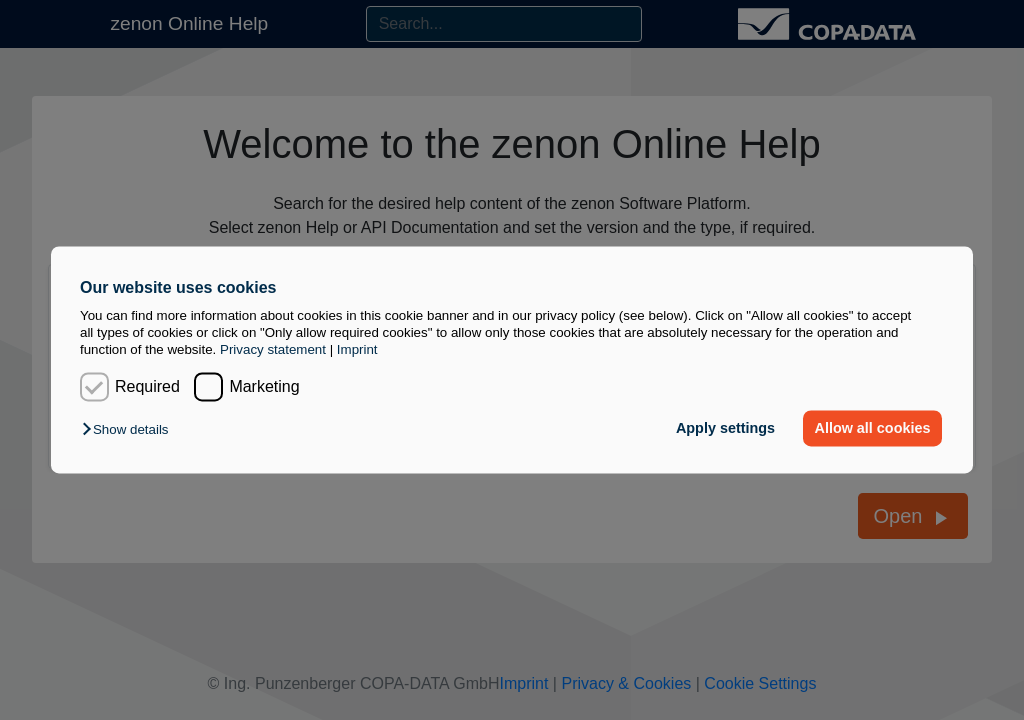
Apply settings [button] (725, 428)
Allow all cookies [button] (873, 428)
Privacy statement (273, 350)
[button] (130, 429)
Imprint (357, 350)
